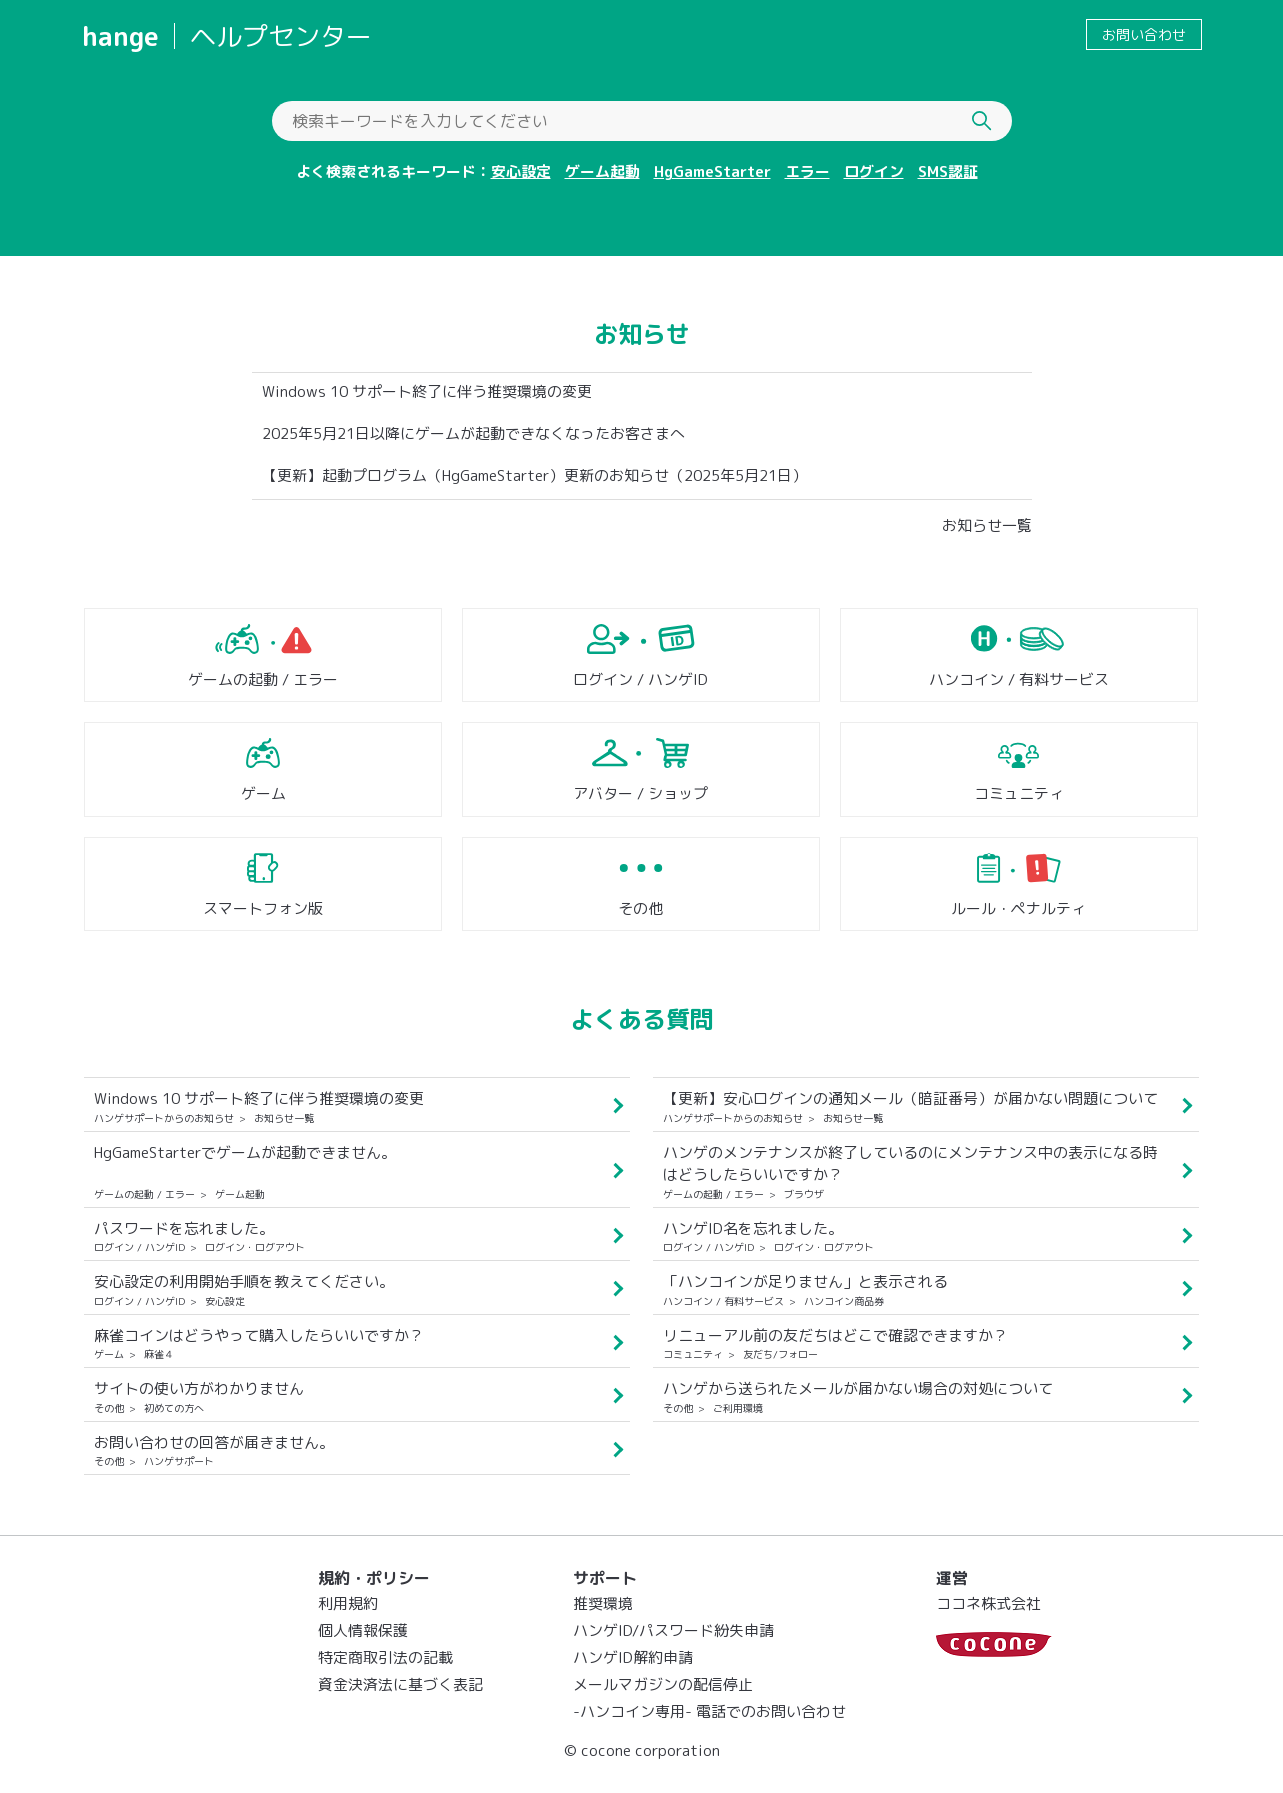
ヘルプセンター (281, 36)
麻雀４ (159, 1354)
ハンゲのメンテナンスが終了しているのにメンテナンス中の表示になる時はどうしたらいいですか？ (910, 1164)
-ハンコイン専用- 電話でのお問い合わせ (709, 1711)
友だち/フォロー (780, 1354)
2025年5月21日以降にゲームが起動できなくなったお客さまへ (473, 433)
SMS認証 (948, 171)
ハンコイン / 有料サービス (1019, 679)
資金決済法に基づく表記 (400, 1684)
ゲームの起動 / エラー (263, 679)
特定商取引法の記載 (385, 1657)
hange (120, 36)
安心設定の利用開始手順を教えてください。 (244, 1281)
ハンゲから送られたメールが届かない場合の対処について (858, 1388)
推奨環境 (603, 1603)
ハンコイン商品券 (844, 1301)
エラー (807, 171)
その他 (640, 908)
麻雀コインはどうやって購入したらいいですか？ (259, 1335)
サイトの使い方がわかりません (199, 1388)
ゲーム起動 (602, 171)
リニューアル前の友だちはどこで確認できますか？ (835, 1335)
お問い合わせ (1144, 34)
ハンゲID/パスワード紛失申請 (673, 1630)
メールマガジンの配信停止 (663, 1684)
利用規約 (348, 1603)
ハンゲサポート (179, 1461)
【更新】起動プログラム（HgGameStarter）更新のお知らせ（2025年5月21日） (534, 475)
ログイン (874, 171)
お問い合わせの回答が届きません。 (214, 1442)
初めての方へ (174, 1408)
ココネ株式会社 (988, 1603)
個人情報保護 (363, 1630)
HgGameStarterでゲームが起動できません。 (245, 1152)
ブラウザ (804, 1194)
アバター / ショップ (640, 793)
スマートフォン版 (263, 908)
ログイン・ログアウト (255, 1247)
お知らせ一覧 (987, 525)
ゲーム (263, 793)
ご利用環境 (738, 1408)
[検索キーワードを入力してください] (642, 121)
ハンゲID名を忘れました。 (753, 1228)
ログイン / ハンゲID (640, 679)
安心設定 (521, 171)
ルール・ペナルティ (1018, 908)
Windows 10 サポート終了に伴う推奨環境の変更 (427, 391)
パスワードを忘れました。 (184, 1228)
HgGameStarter (712, 171)
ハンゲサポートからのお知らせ (164, 1118)
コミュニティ (1019, 793)
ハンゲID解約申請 (633, 1657)
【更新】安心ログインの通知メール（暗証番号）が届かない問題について (910, 1098)
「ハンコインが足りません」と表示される (805, 1281)
